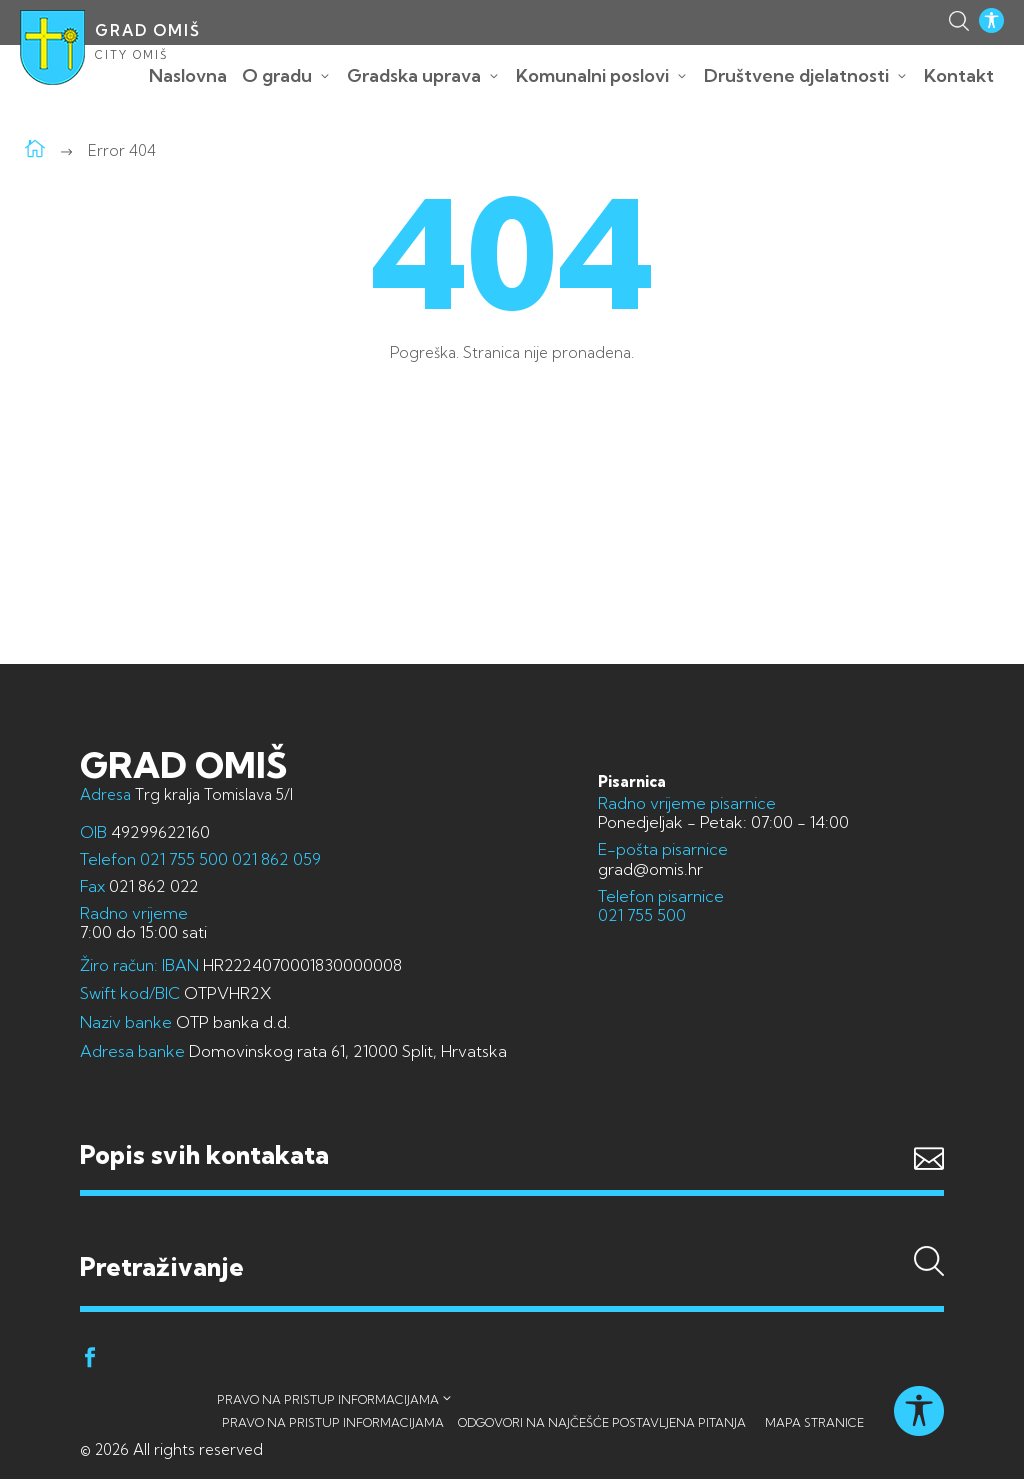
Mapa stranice (814, 1422)
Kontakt (959, 75)
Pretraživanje (512, 1229)
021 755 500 (184, 859)
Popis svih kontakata (204, 1154)
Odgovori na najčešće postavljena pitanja (602, 1422)
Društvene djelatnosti (796, 75)
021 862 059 (274, 859)
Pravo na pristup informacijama (328, 1399)
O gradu (277, 75)
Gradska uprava (414, 75)
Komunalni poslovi (592, 75)
